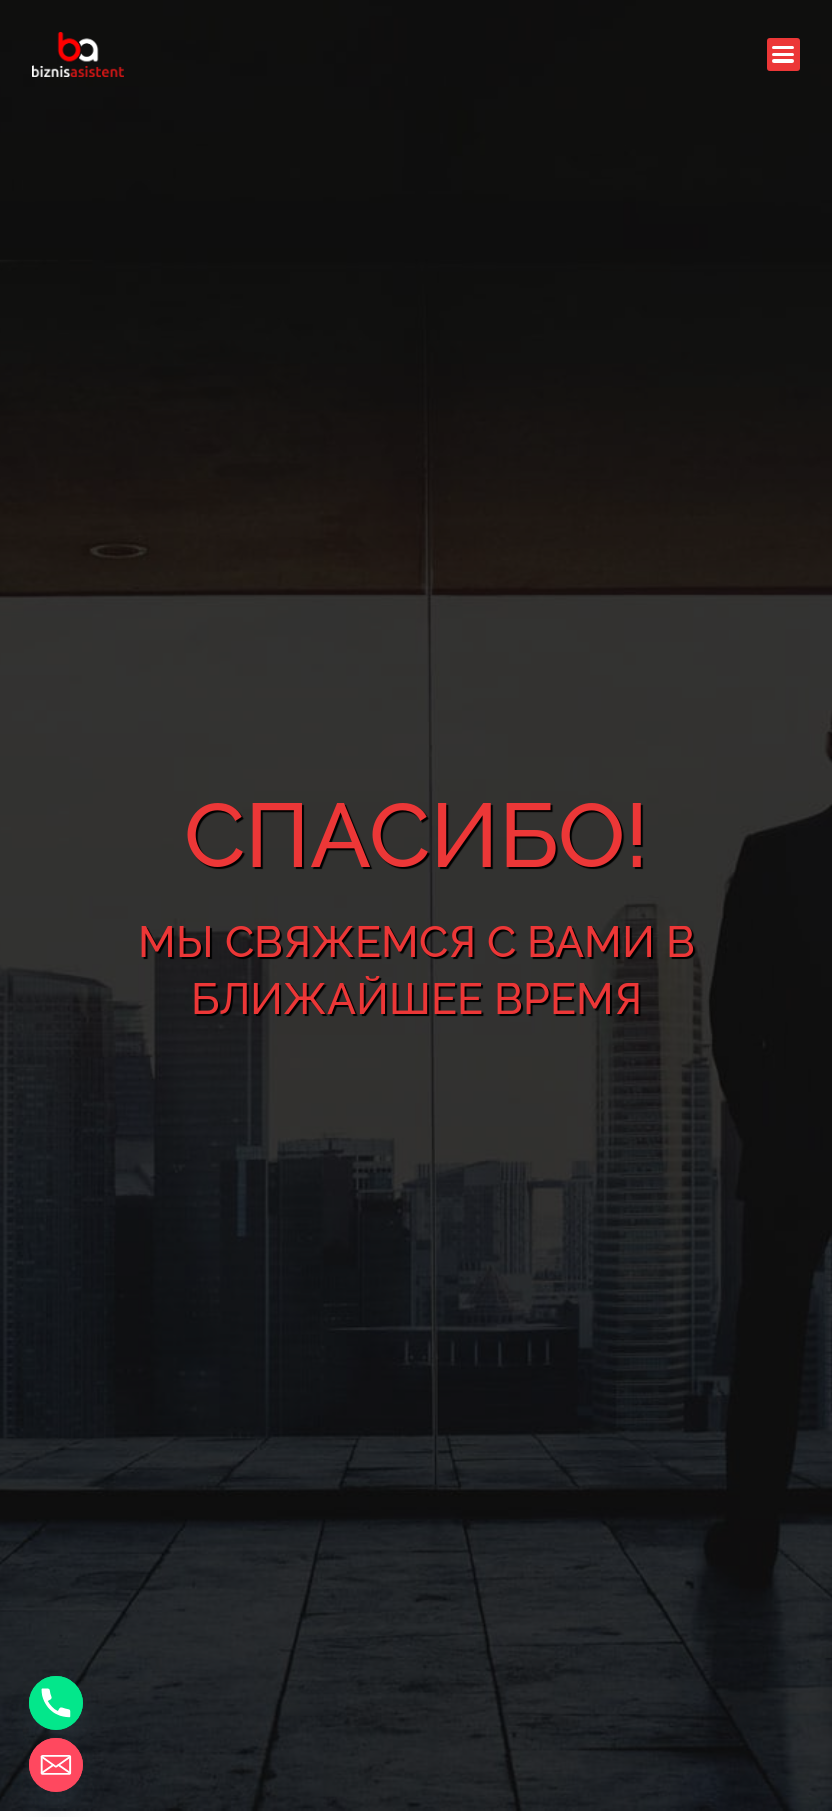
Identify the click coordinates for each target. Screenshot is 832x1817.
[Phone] (56, 1703)
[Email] (56, 1765)
